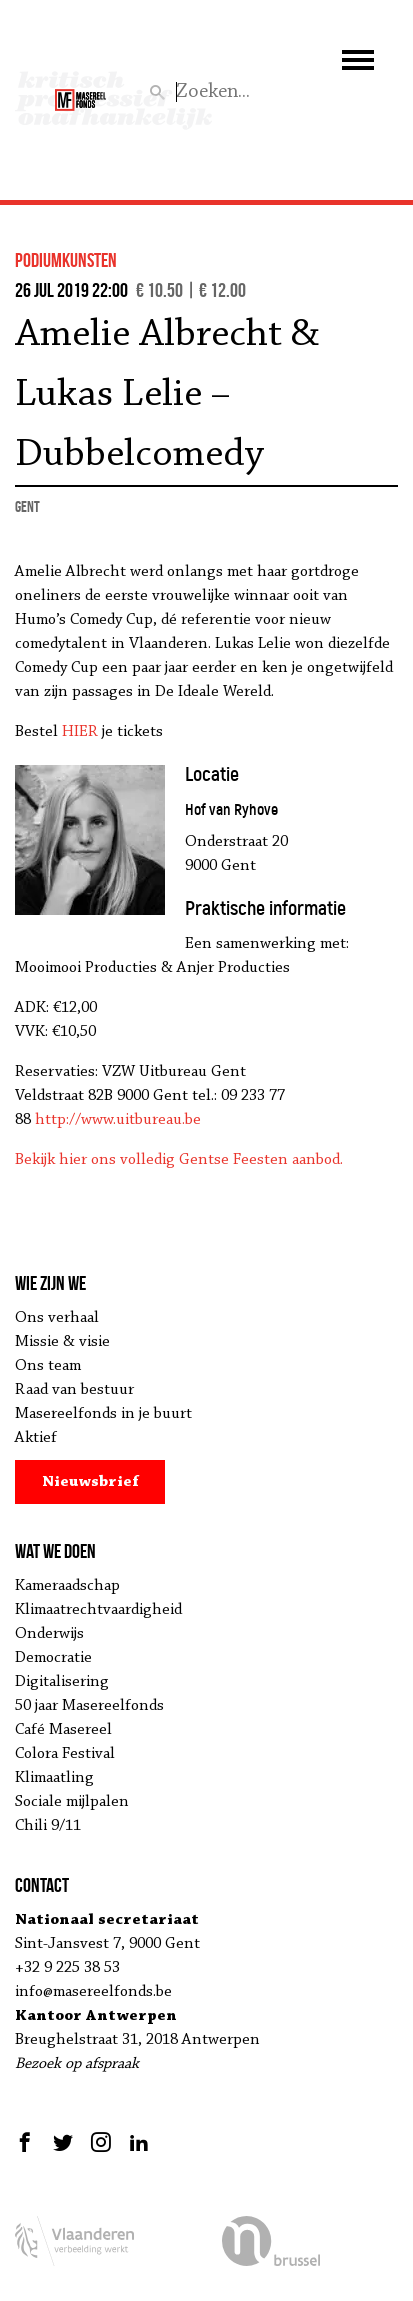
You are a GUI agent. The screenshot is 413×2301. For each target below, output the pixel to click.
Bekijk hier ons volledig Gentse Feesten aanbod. (179, 1160)
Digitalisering (62, 1682)
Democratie (53, 1658)
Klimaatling (54, 1778)
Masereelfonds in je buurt (103, 1414)
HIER (80, 732)
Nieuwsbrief (90, 1482)
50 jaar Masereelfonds (89, 1706)
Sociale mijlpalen (72, 1802)
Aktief (36, 1438)
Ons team (48, 1366)
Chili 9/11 (48, 1826)
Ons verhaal (57, 1318)
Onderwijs (49, 1634)
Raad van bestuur (74, 1390)
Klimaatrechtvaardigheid (98, 1610)
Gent (27, 506)
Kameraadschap (67, 1586)
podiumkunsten (66, 260)
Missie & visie (62, 1342)
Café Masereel (63, 1730)
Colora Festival (65, 1754)
